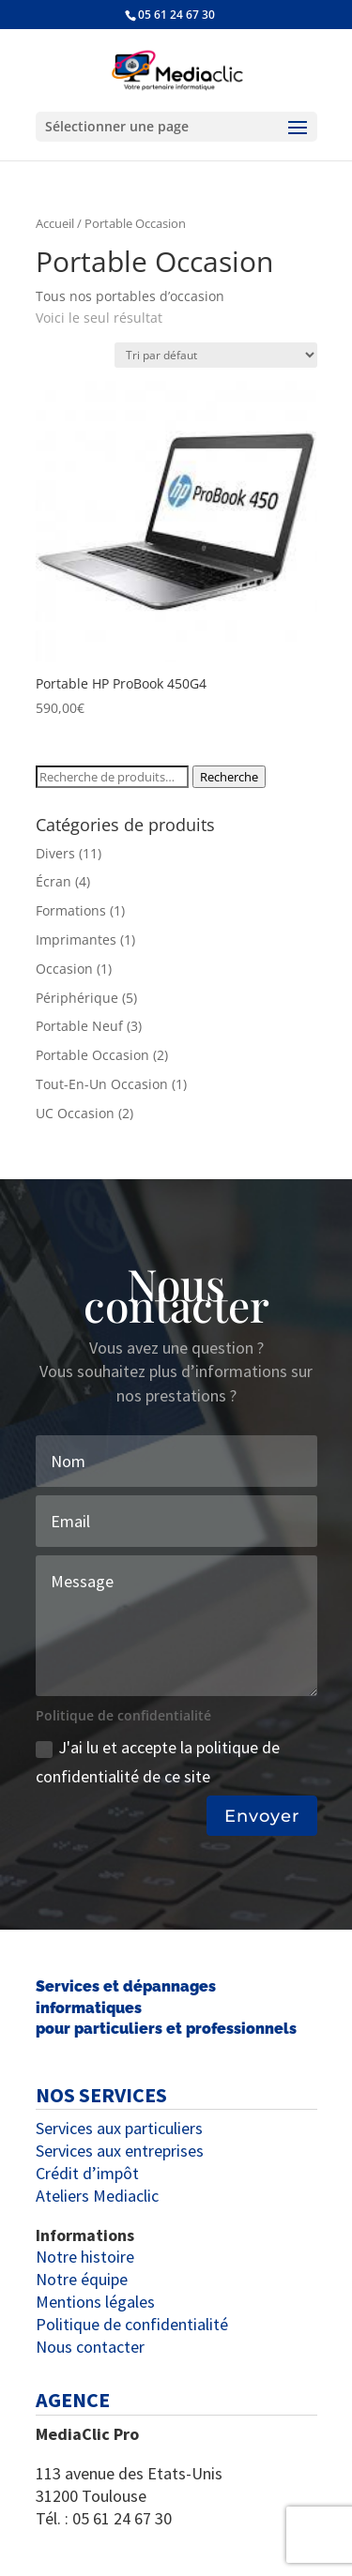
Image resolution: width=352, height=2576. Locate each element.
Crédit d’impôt (87, 2173)
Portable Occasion (92, 1055)
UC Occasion (75, 1113)
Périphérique (77, 998)
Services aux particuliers (119, 2128)
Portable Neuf (79, 1026)
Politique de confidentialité (132, 2324)
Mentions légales (95, 2301)
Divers (55, 853)
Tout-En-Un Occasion (102, 1084)
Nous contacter (90, 2346)
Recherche (229, 776)
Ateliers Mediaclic (97, 2195)
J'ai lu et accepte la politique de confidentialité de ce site (158, 1761)
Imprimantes (76, 939)
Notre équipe (82, 2279)
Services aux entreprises (120, 2150)
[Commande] (216, 355)
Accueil (55, 223)
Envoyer (261, 1816)
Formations (71, 910)
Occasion (64, 968)
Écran (53, 881)
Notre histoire (85, 2256)
